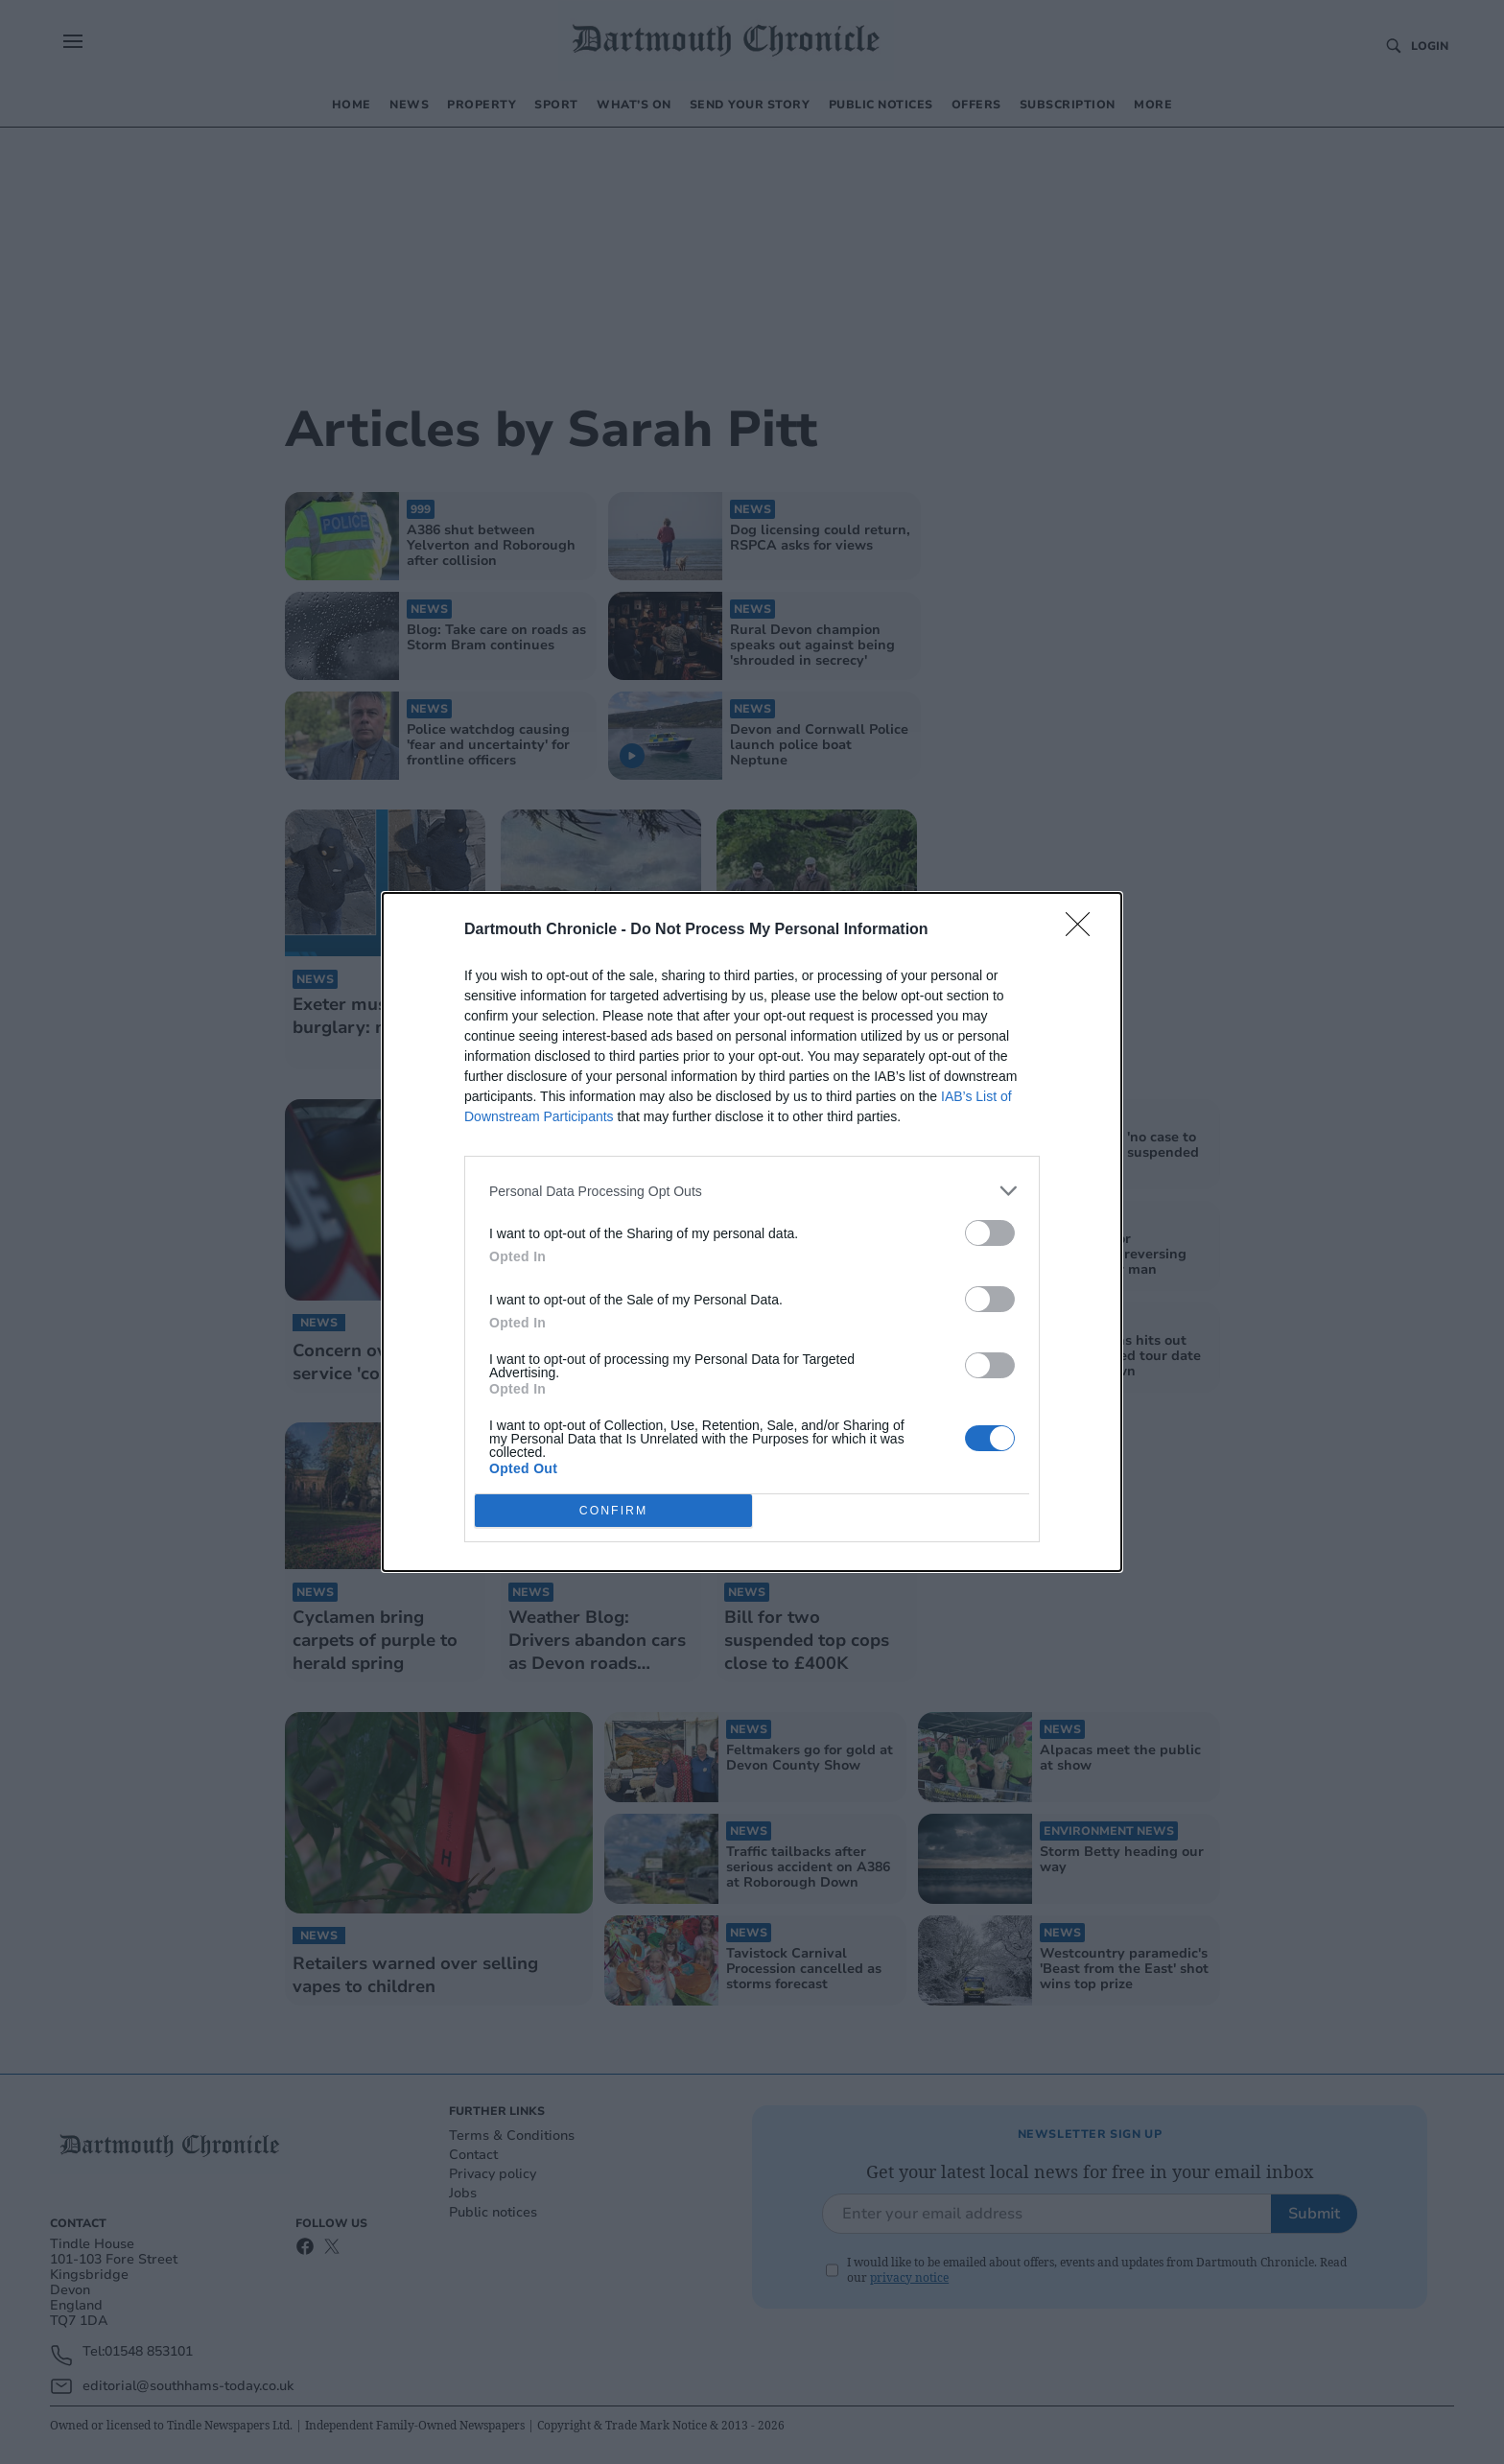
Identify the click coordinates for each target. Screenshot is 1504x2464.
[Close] (1084, 930)
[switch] (990, 1233)
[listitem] (752, 1191)
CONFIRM (613, 1511)
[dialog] (752, 1232)
